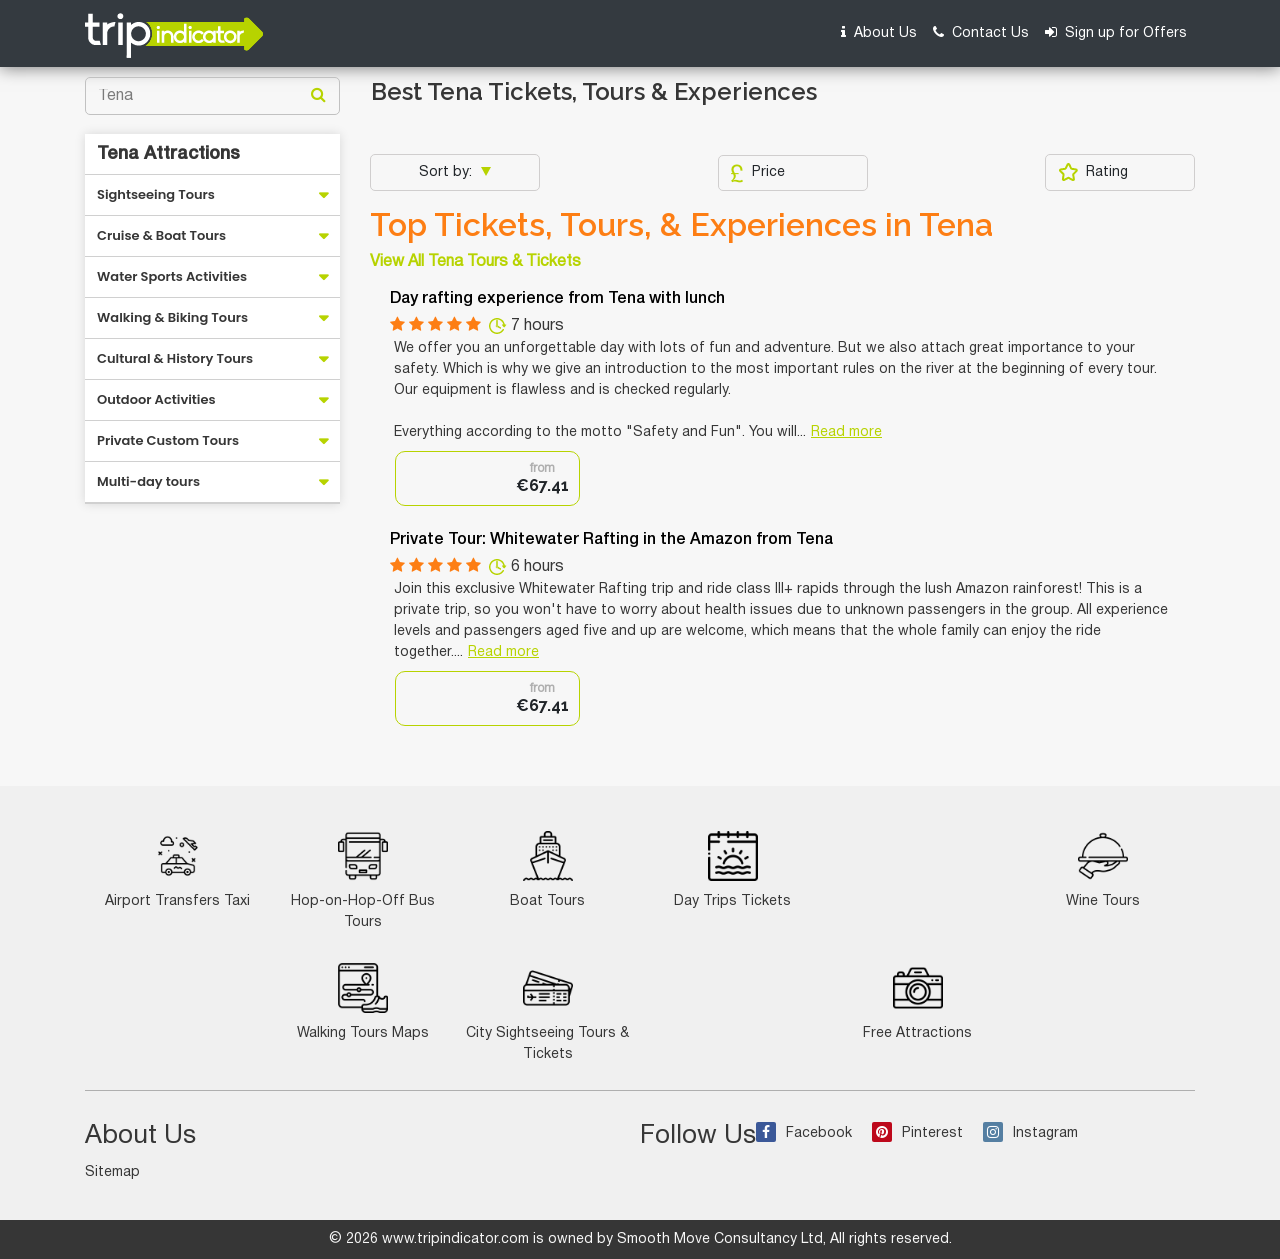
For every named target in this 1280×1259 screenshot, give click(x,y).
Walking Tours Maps (363, 1001)
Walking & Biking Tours (172, 317)
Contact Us (981, 32)
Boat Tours (547, 869)
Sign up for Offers (1116, 32)
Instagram (1030, 1133)
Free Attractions (917, 1001)
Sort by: (447, 172)
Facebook (804, 1133)
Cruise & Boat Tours (161, 235)
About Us (879, 32)
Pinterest (917, 1133)
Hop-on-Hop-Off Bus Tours (363, 880)
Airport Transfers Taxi (177, 869)
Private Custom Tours (168, 440)
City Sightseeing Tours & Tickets (547, 1012)
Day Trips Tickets (732, 869)
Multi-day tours (148, 481)
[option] (487, 478)
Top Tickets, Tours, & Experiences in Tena (681, 225)
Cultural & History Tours (175, 358)
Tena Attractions (168, 154)
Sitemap (112, 1172)
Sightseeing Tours (156, 194)
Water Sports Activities (172, 276)
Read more (846, 432)
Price (757, 173)
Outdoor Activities (156, 399)
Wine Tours (1103, 869)
